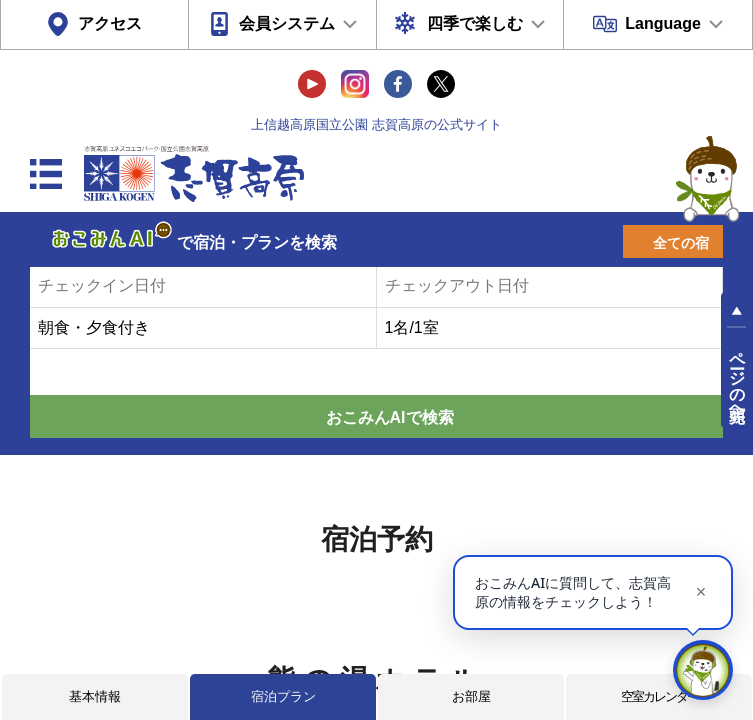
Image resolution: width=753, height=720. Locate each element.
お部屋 (471, 696)
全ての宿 (681, 243)
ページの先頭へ (737, 378)
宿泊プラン (283, 696)
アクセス (110, 23)
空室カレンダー (659, 696)
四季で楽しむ (475, 23)
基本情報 (95, 696)
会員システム (287, 23)
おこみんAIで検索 (390, 417)
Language (663, 23)
